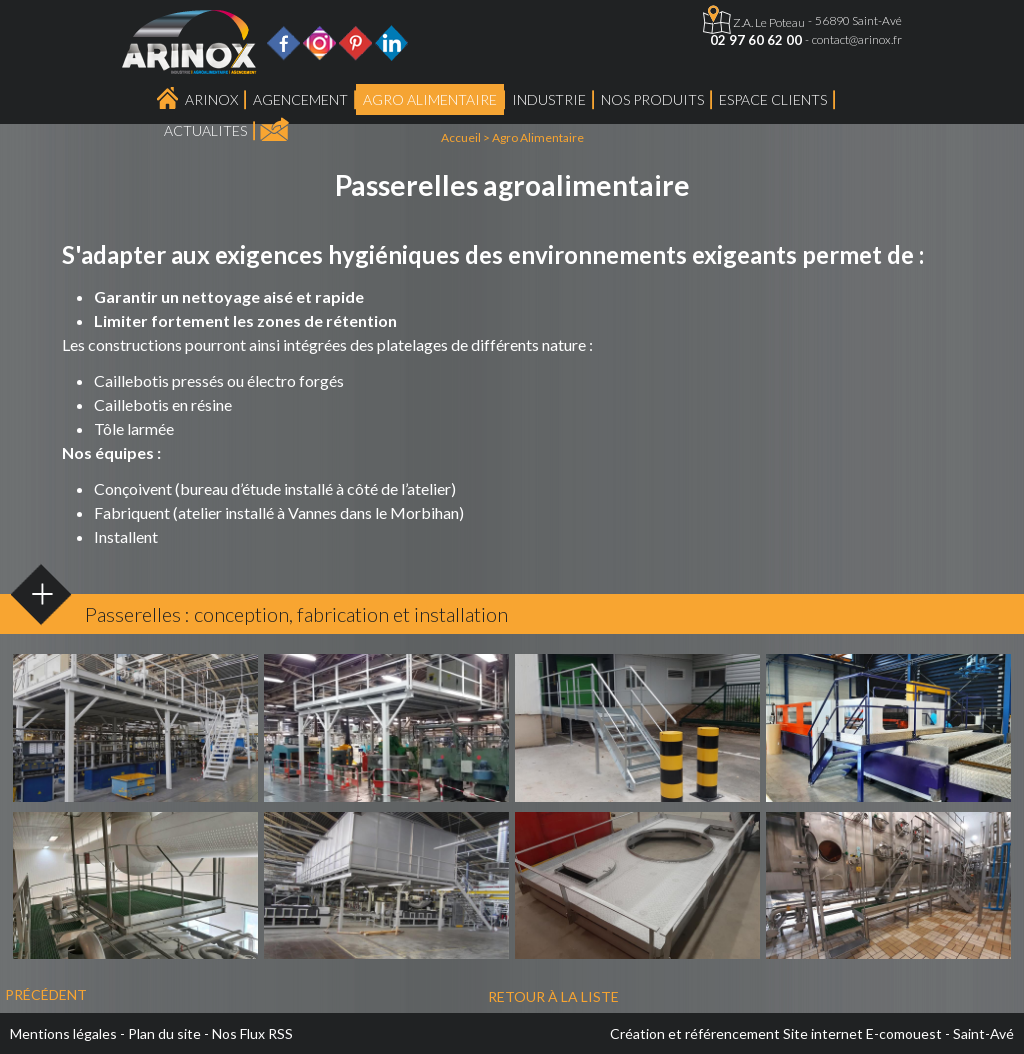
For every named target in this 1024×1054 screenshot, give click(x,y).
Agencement (300, 99)
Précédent (46, 994)
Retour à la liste (553, 996)
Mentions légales (63, 1033)
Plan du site (164, 1033)
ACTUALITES (205, 130)
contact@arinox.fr (857, 39)
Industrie (549, 99)
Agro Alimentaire (430, 99)
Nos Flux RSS (252, 1033)
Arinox (211, 99)
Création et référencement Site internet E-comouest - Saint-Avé (812, 1033)
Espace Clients (773, 99)
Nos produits (652, 99)
